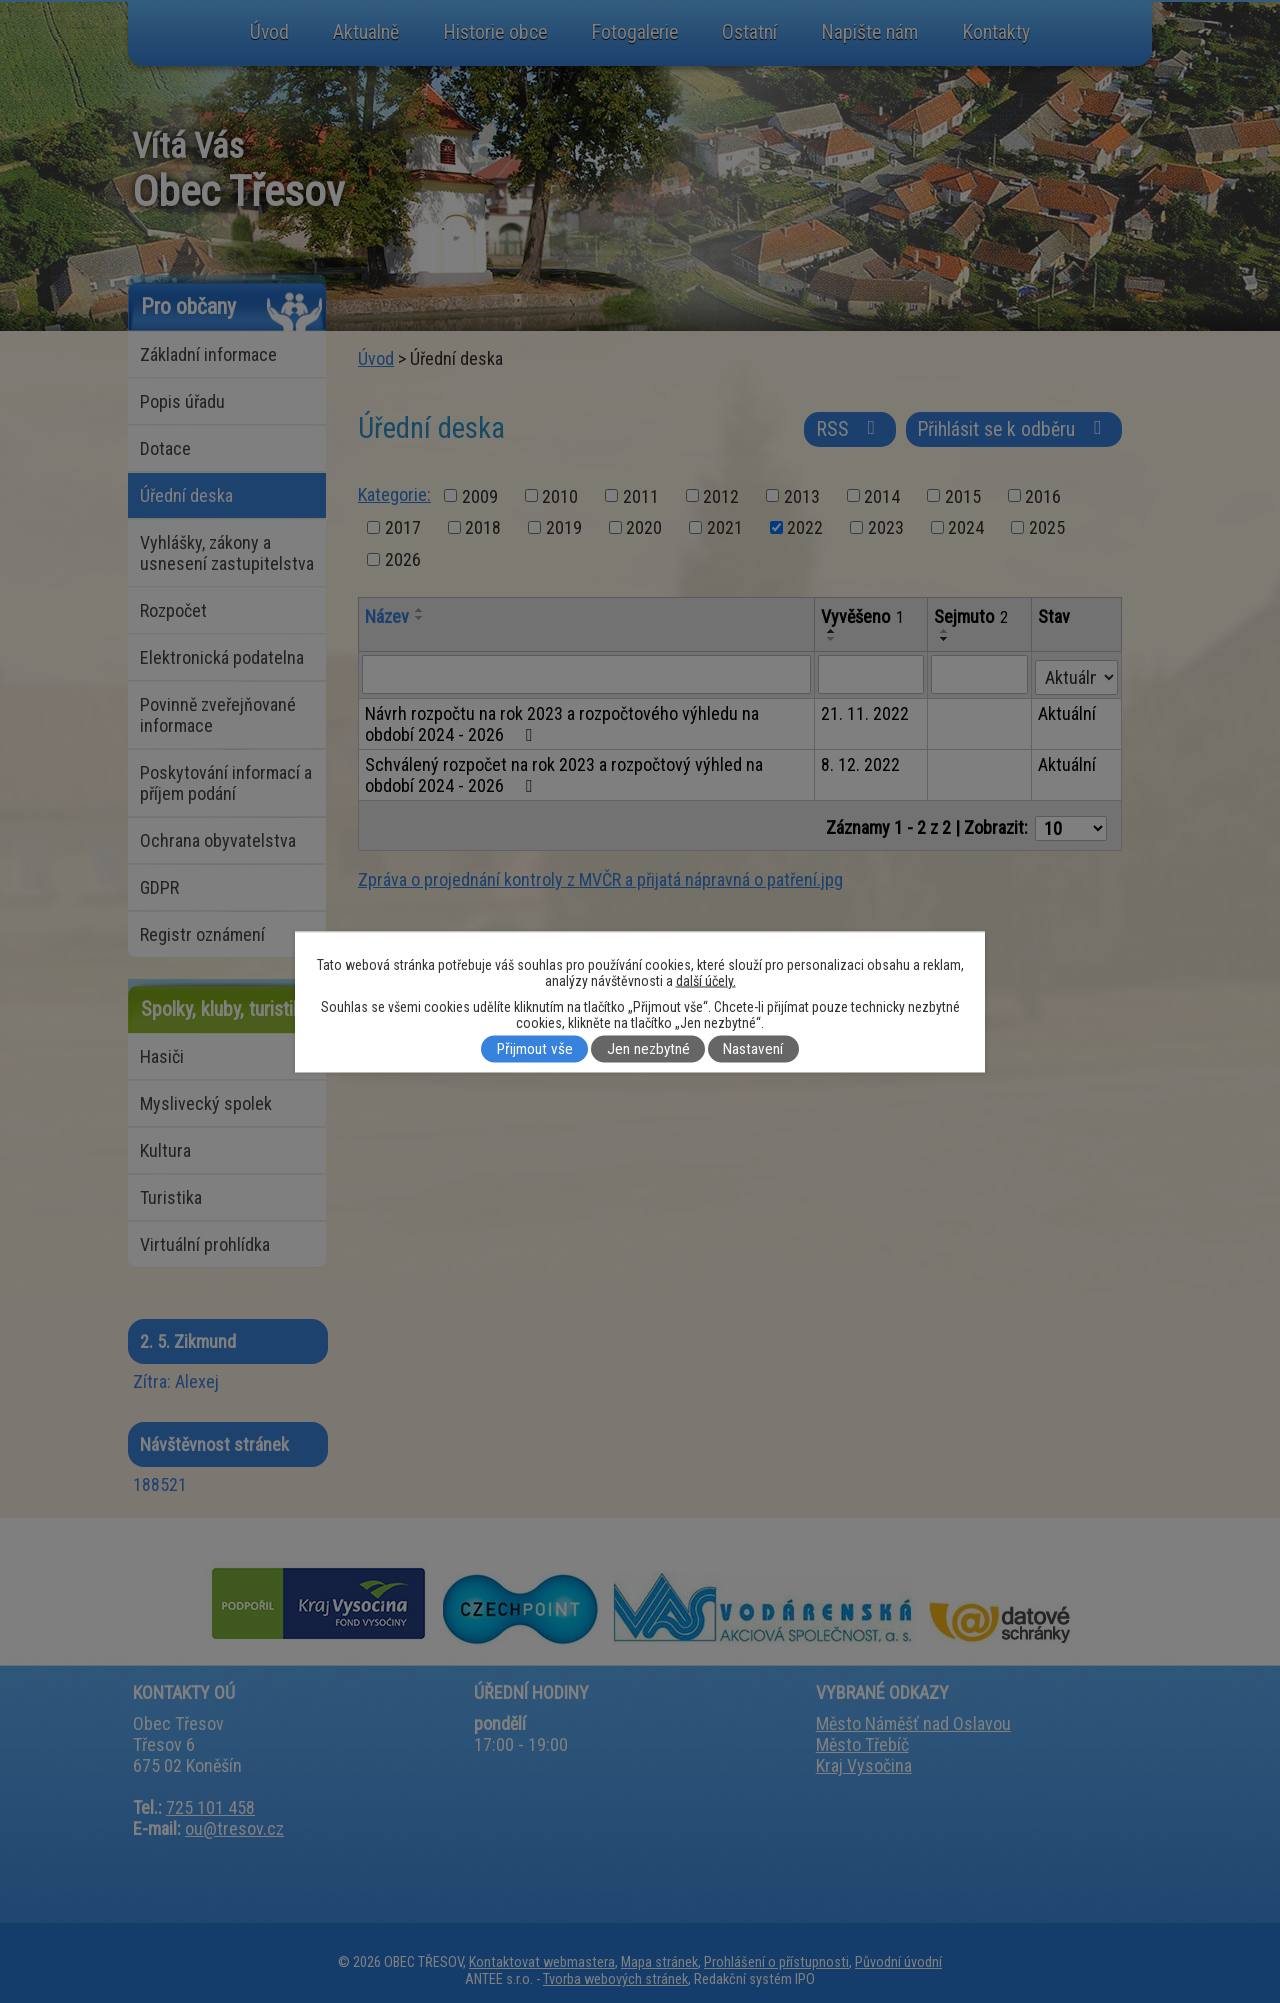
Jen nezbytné (648, 1049)
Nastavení (753, 1049)
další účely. (706, 980)
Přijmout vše (535, 1049)
